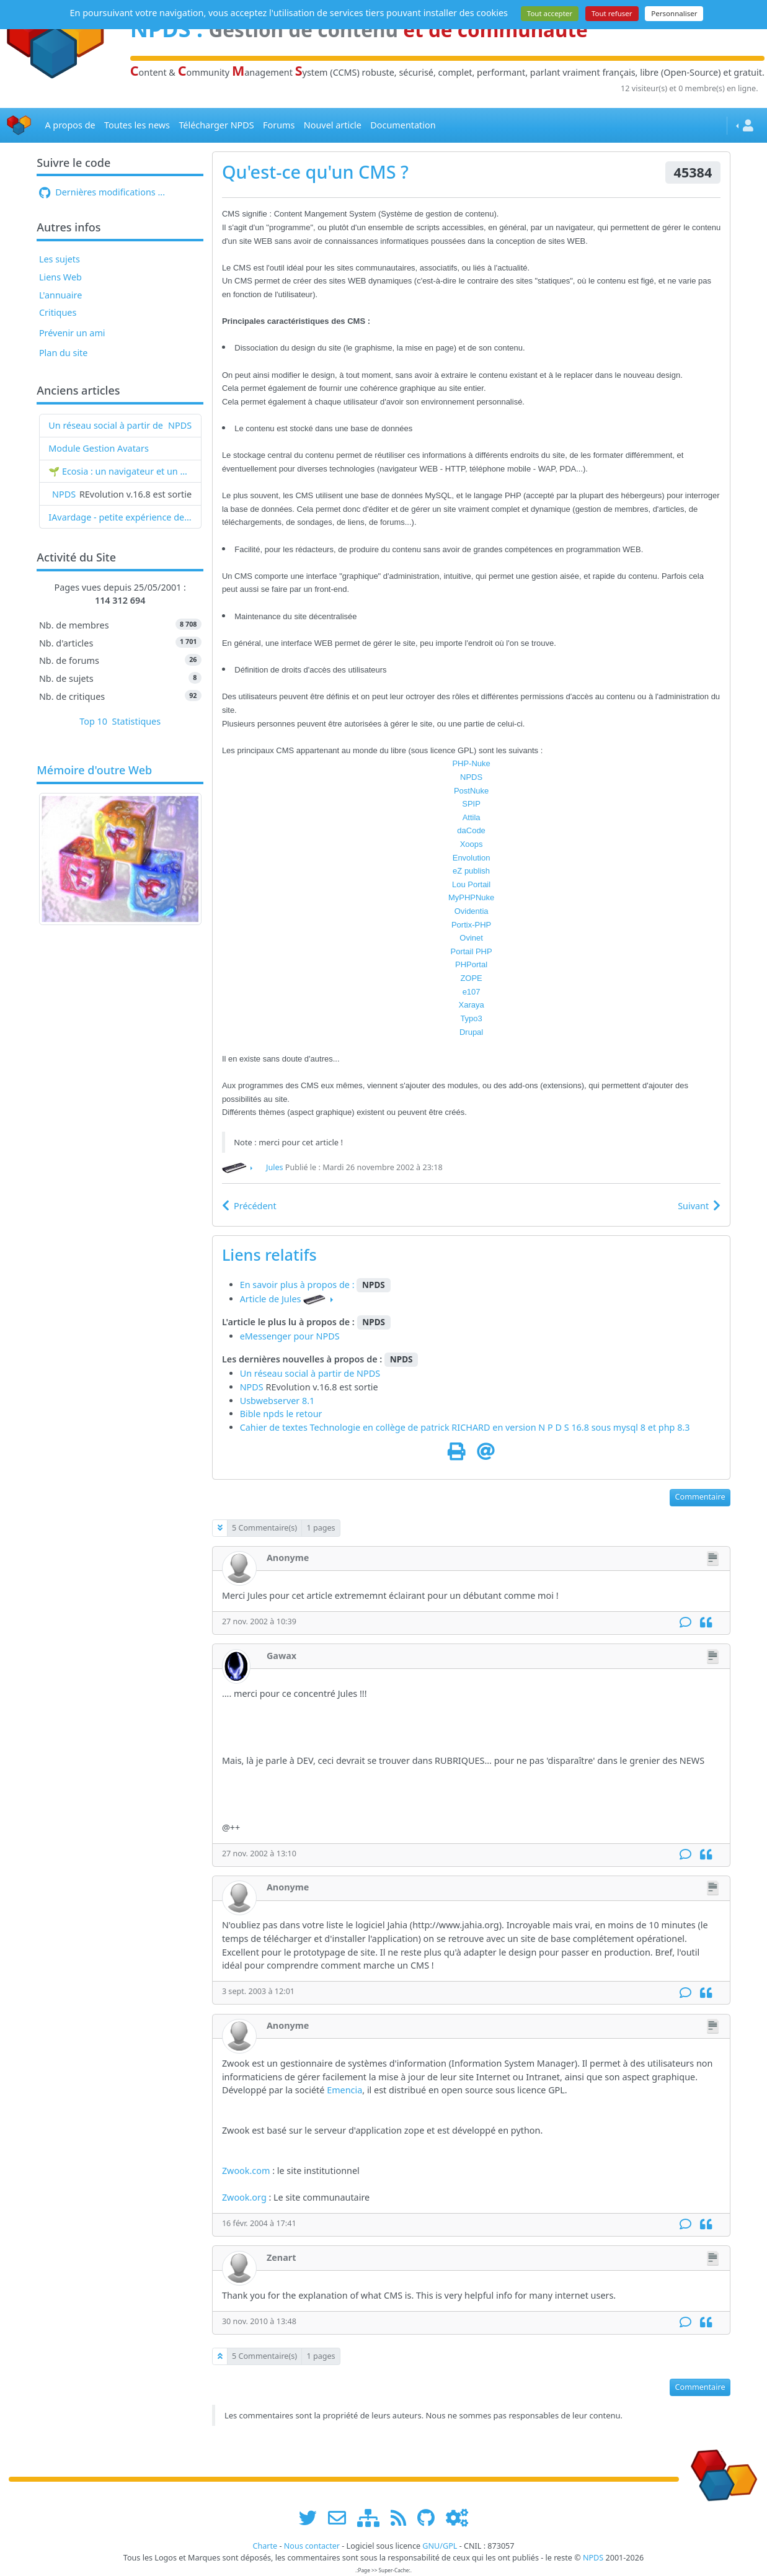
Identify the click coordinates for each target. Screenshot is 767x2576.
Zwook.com (246, 2170)
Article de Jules (270, 1299)
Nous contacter (312, 2546)
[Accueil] (19, 125)
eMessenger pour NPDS (290, 1336)
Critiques (57, 312)
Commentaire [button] (700, 1496)
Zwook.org (244, 2197)
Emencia (344, 2090)
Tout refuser (612, 13)
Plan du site (63, 353)
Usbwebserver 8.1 (277, 1401)
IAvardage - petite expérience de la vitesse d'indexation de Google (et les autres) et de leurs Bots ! (120, 517)
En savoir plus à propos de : (298, 1284)
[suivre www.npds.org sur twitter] (312, 2517)
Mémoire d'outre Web (94, 770)
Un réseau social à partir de (105, 425)
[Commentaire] (685, 1623)
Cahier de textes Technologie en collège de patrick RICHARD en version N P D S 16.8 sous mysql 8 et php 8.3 (465, 1427)
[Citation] (706, 1623)
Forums (279, 125)
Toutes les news (137, 125)
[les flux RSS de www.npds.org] (403, 2517)
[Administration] (457, 2517)
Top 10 (93, 721)
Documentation (402, 125)
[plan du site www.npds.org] (372, 2517)
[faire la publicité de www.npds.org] (341, 2517)
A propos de (70, 125)
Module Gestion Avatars (98, 448)
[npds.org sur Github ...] (430, 2517)
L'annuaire (60, 295)
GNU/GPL (439, 2546)
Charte (264, 2546)
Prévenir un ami (72, 333)
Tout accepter (549, 13)
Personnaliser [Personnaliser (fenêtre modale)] (674, 13)
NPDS (180, 425)
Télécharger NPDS (216, 125)
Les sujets (59, 259)
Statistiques (136, 721)
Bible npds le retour (281, 1414)
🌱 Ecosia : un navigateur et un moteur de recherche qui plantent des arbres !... (120, 471)
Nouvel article (332, 125)
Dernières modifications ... (102, 192)
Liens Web (60, 277)
